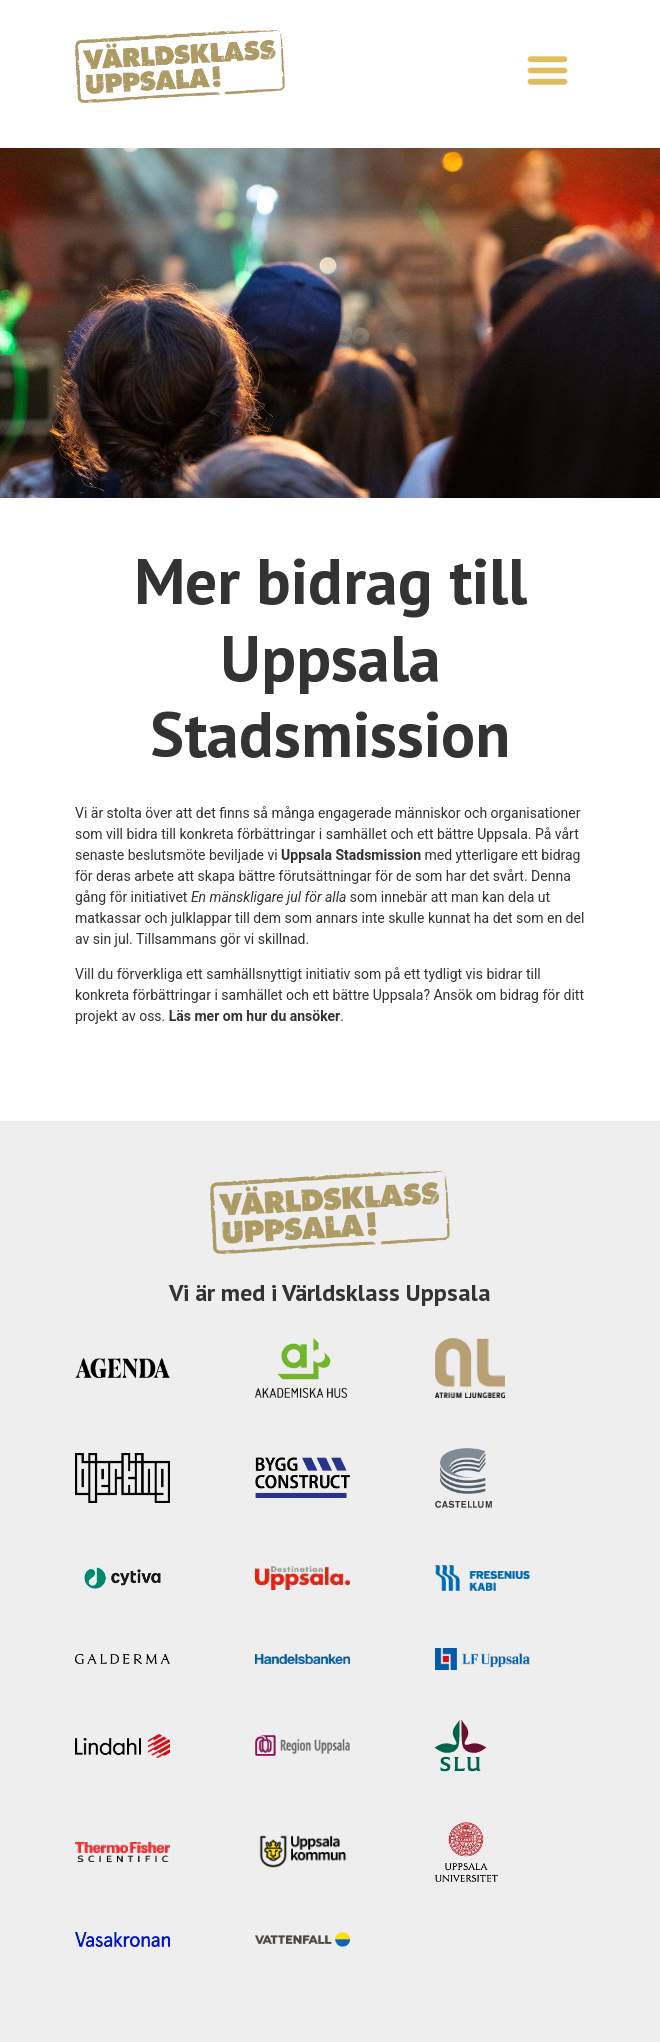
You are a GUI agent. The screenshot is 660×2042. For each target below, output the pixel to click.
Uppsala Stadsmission (351, 855)
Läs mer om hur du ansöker (255, 1016)
